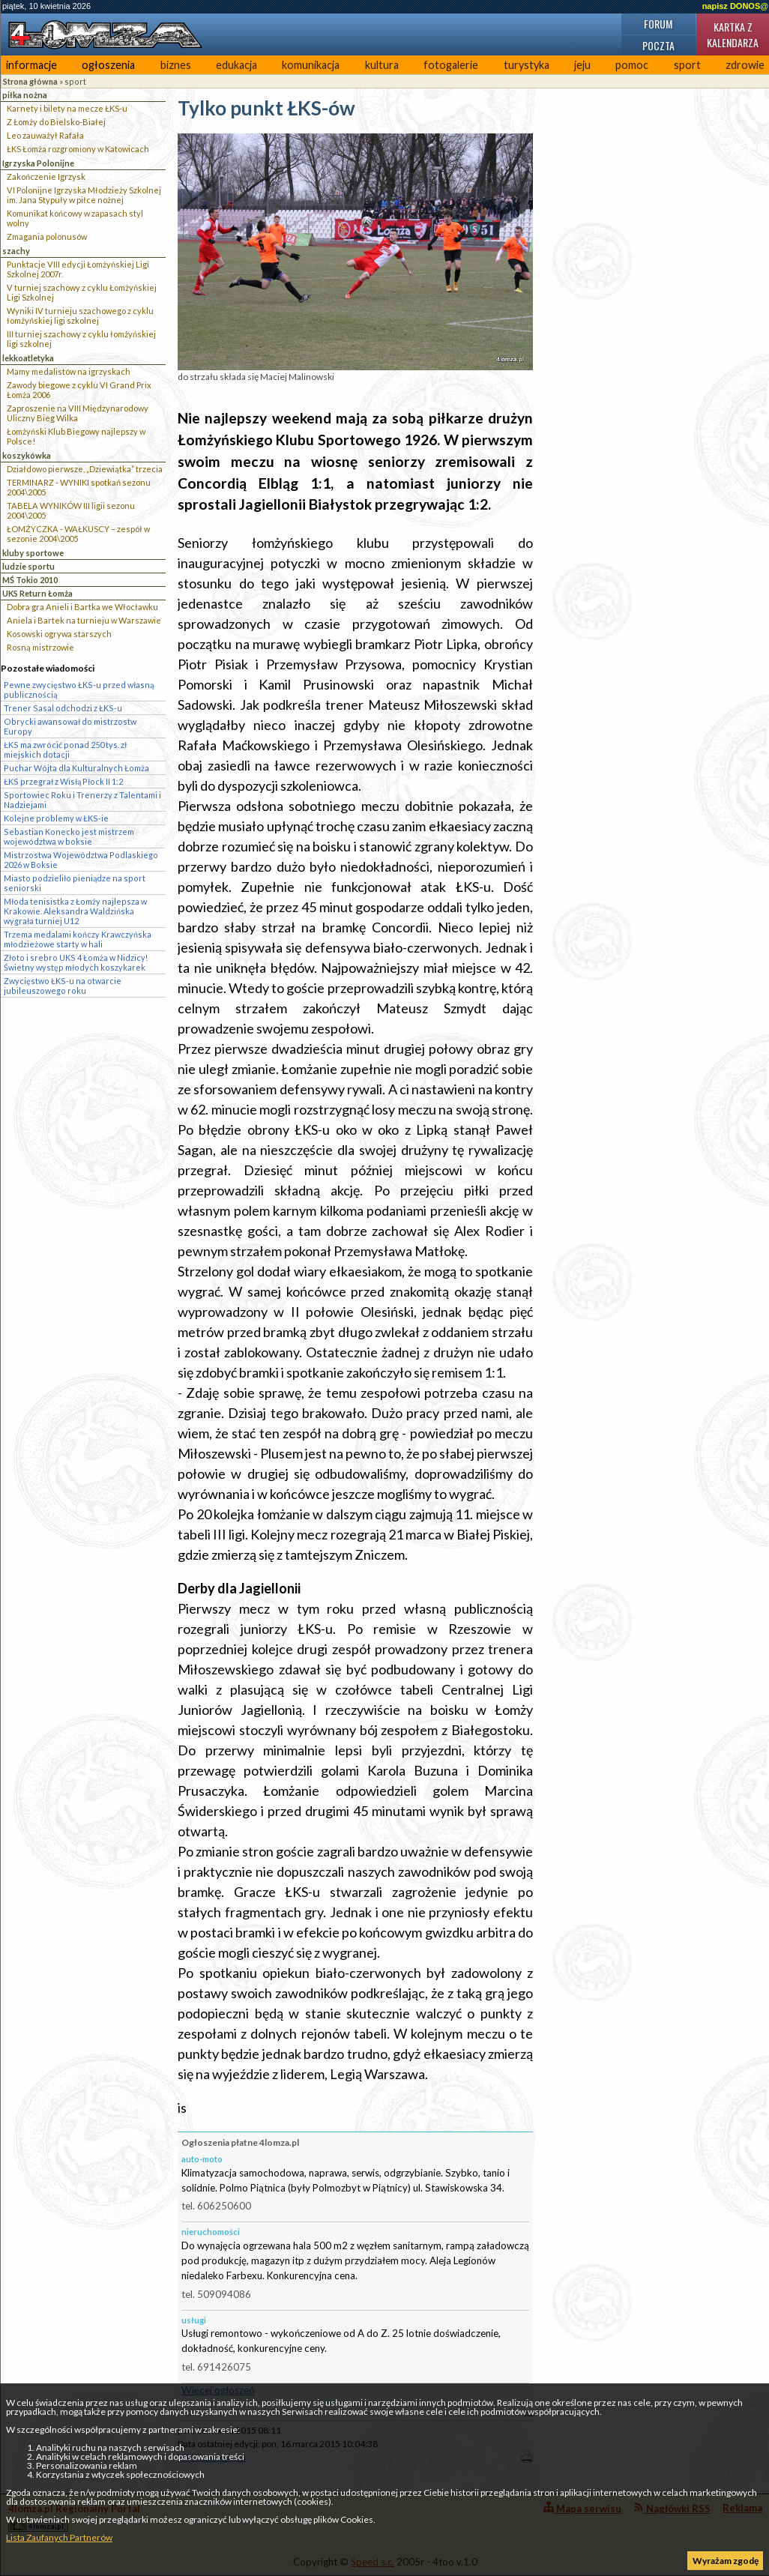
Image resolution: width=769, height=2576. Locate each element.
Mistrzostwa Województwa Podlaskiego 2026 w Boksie (81, 859)
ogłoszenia (108, 64)
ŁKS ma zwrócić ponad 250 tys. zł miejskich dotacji (65, 749)
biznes (175, 64)
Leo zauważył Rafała (45, 135)
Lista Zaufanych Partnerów (59, 2537)
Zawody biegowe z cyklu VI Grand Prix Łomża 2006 (79, 389)
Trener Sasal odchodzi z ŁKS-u (63, 708)
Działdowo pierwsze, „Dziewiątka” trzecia (85, 469)
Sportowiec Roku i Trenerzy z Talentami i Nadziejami (82, 799)
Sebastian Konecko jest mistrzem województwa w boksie (69, 836)
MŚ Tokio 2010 (30, 580)
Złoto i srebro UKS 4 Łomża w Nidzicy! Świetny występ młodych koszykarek (76, 962)
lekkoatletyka (28, 358)
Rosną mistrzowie (40, 647)
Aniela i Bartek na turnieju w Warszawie (84, 620)
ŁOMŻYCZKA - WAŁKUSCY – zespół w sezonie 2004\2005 (78, 533)
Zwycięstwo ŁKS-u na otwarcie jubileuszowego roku (62, 985)
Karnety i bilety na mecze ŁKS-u (67, 108)
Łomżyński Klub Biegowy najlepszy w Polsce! (76, 436)
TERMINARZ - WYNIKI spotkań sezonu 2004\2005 (79, 487)
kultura (382, 64)
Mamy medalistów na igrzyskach (68, 371)
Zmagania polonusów (47, 236)
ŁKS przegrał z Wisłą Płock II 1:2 (63, 781)
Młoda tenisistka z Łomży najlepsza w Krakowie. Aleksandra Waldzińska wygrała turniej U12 (75, 911)
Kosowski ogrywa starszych (59, 634)
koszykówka (26, 455)
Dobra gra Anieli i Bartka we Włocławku (82, 607)
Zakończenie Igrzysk (46, 176)
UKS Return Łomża (37, 593)
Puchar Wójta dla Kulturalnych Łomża (76, 768)
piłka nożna (24, 95)
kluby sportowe (33, 553)
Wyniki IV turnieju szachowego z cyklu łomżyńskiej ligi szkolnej (80, 315)
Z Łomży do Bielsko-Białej (56, 122)
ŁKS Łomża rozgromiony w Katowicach (78, 149)
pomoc (631, 64)
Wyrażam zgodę (726, 2560)
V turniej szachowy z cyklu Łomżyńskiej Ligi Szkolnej (82, 292)
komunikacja (311, 64)
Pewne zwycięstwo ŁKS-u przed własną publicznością (79, 689)
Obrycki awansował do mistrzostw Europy (70, 726)
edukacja (236, 64)
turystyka (526, 64)
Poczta (658, 45)
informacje (31, 64)
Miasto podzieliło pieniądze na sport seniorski (74, 883)
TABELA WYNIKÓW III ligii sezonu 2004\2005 (71, 510)
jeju (582, 64)
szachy (16, 251)
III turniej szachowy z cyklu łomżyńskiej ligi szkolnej (81, 339)
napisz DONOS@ (735, 5)
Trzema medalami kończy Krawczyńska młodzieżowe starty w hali (77, 939)
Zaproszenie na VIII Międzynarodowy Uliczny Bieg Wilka (77, 413)
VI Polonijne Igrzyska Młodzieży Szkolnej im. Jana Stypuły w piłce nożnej (84, 195)
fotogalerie (450, 64)
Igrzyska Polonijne (38, 163)
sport (687, 64)
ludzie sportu (28, 566)
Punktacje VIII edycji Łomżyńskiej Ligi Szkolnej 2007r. (78, 269)
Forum (658, 23)
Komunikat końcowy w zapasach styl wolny (75, 218)
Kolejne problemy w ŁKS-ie (56, 818)
